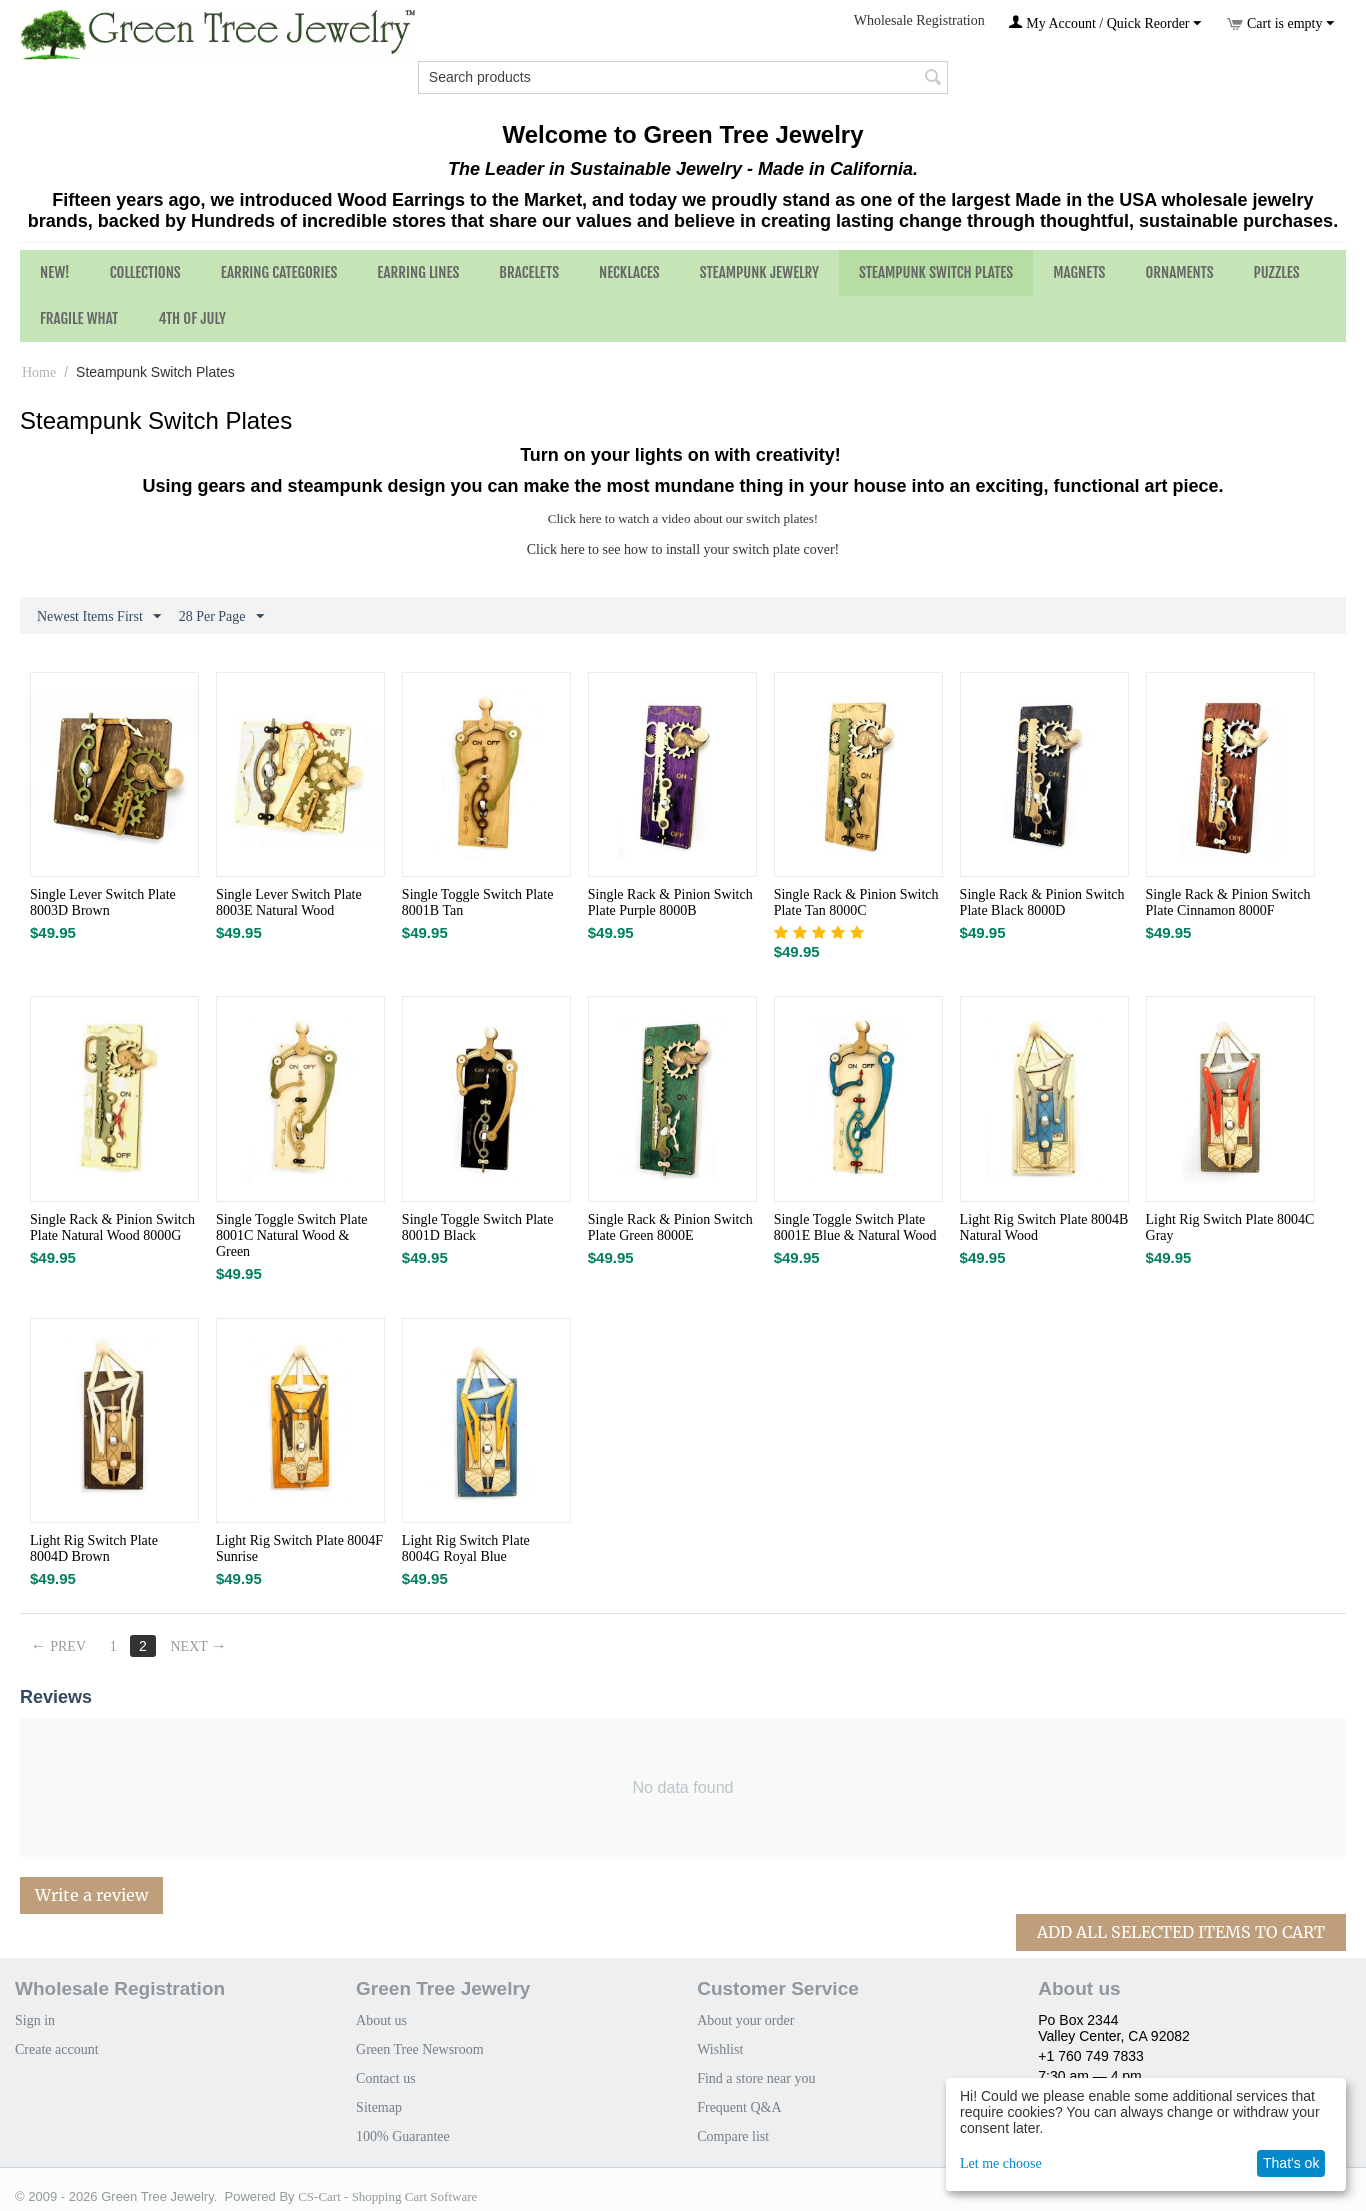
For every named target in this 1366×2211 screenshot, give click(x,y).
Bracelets (529, 272)
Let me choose (1001, 2163)
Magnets (1079, 272)
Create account (57, 2049)
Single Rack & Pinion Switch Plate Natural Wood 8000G (112, 1227)
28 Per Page (221, 617)
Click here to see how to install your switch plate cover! (683, 549)
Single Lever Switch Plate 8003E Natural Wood (289, 902)
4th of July (192, 318)
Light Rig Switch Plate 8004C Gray (1230, 1227)
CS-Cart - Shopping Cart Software (387, 2196)
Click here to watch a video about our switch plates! (683, 518)
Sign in (35, 2020)
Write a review (91, 1895)
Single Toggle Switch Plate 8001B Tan (478, 902)
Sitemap (379, 2107)
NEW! (55, 272)
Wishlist (720, 2049)
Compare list (733, 2136)
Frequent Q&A (739, 2107)
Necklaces (629, 272)
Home (39, 372)
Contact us (386, 2078)
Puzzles (1277, 272)
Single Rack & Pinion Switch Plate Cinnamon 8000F (1228, 902)
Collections (145, 272)
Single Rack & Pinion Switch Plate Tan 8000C (856, 902)
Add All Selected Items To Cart (1181, 1932)
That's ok (1291, 2163)
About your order (745, 2020)
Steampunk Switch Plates (936, 272)
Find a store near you (756, 2078)
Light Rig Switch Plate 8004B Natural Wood (1044, 1227)
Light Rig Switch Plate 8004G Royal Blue (466, 1548)
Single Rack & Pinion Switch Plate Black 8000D (1042, 902)
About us (381, 2020)
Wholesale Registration (919, 20)
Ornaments (1179, 272)
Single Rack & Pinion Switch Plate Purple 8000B (670, 902)
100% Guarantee (403, 2136)
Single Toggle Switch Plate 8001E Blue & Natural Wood (855, 1227)
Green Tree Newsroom (420, 2049)
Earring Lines (418, 272)
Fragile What (79, 318)
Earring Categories (279, 272)
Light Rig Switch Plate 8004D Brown (94, 1548)
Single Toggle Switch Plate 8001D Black (478, 1227)
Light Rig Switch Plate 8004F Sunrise (299, 1548)
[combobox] (683, 77)
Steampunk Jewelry (759, 272)
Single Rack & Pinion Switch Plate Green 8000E (670, 1227)
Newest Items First (99, 617)
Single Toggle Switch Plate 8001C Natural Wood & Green (292, 1235)
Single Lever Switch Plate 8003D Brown (103, 902)
